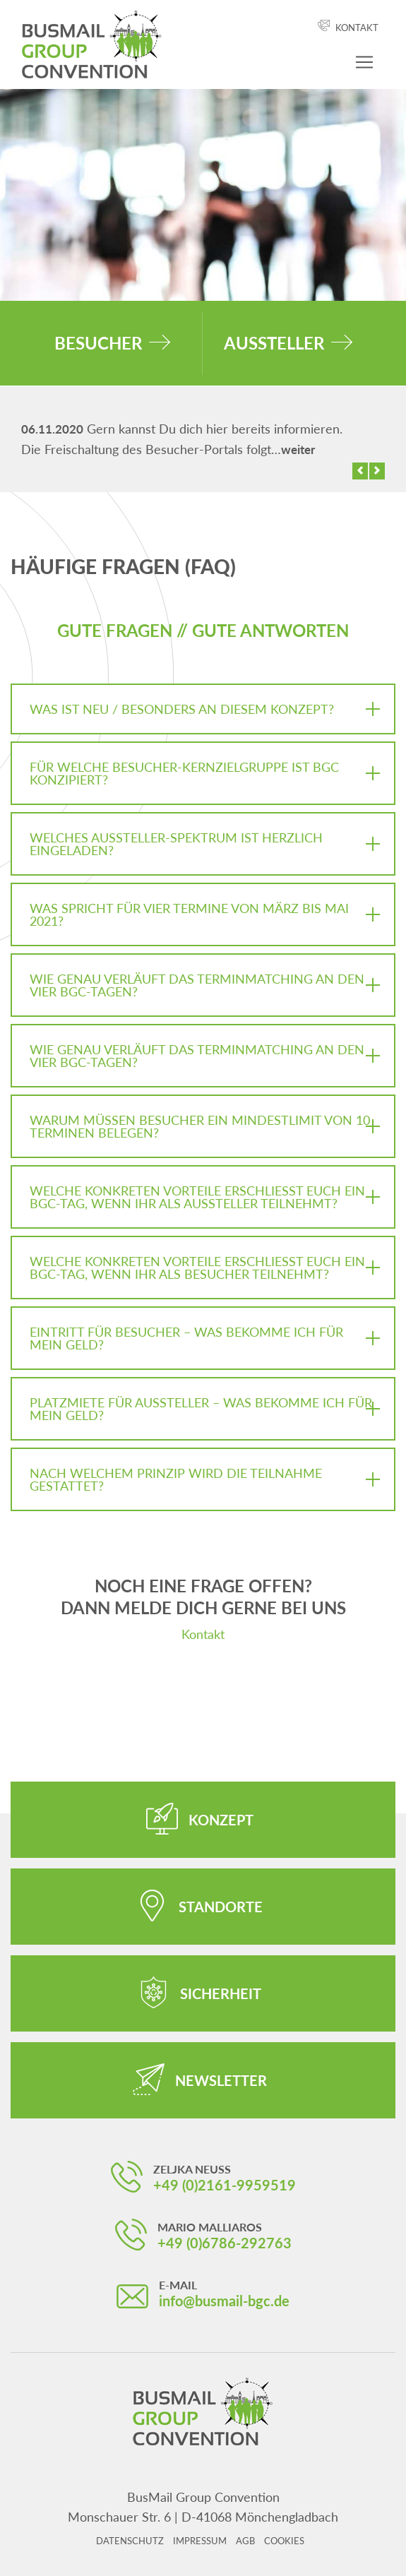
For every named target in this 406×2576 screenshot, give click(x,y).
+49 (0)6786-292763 (224, 2242)
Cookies (284, 2540)
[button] (360, 471)
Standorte (221, 1906)
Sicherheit (220, 1993)
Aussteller (274, 343)
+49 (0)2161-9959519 (224, 2184)
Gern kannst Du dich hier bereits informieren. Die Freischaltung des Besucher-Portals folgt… (181, 439)
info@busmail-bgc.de (224, 2300)
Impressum (200, 2540)
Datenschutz (130, 2540)
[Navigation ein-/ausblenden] (364, 62)
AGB (245, 2540)
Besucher (98, 343)
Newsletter (221, 2080)
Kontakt (356, 27)
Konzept (221, 1819)
